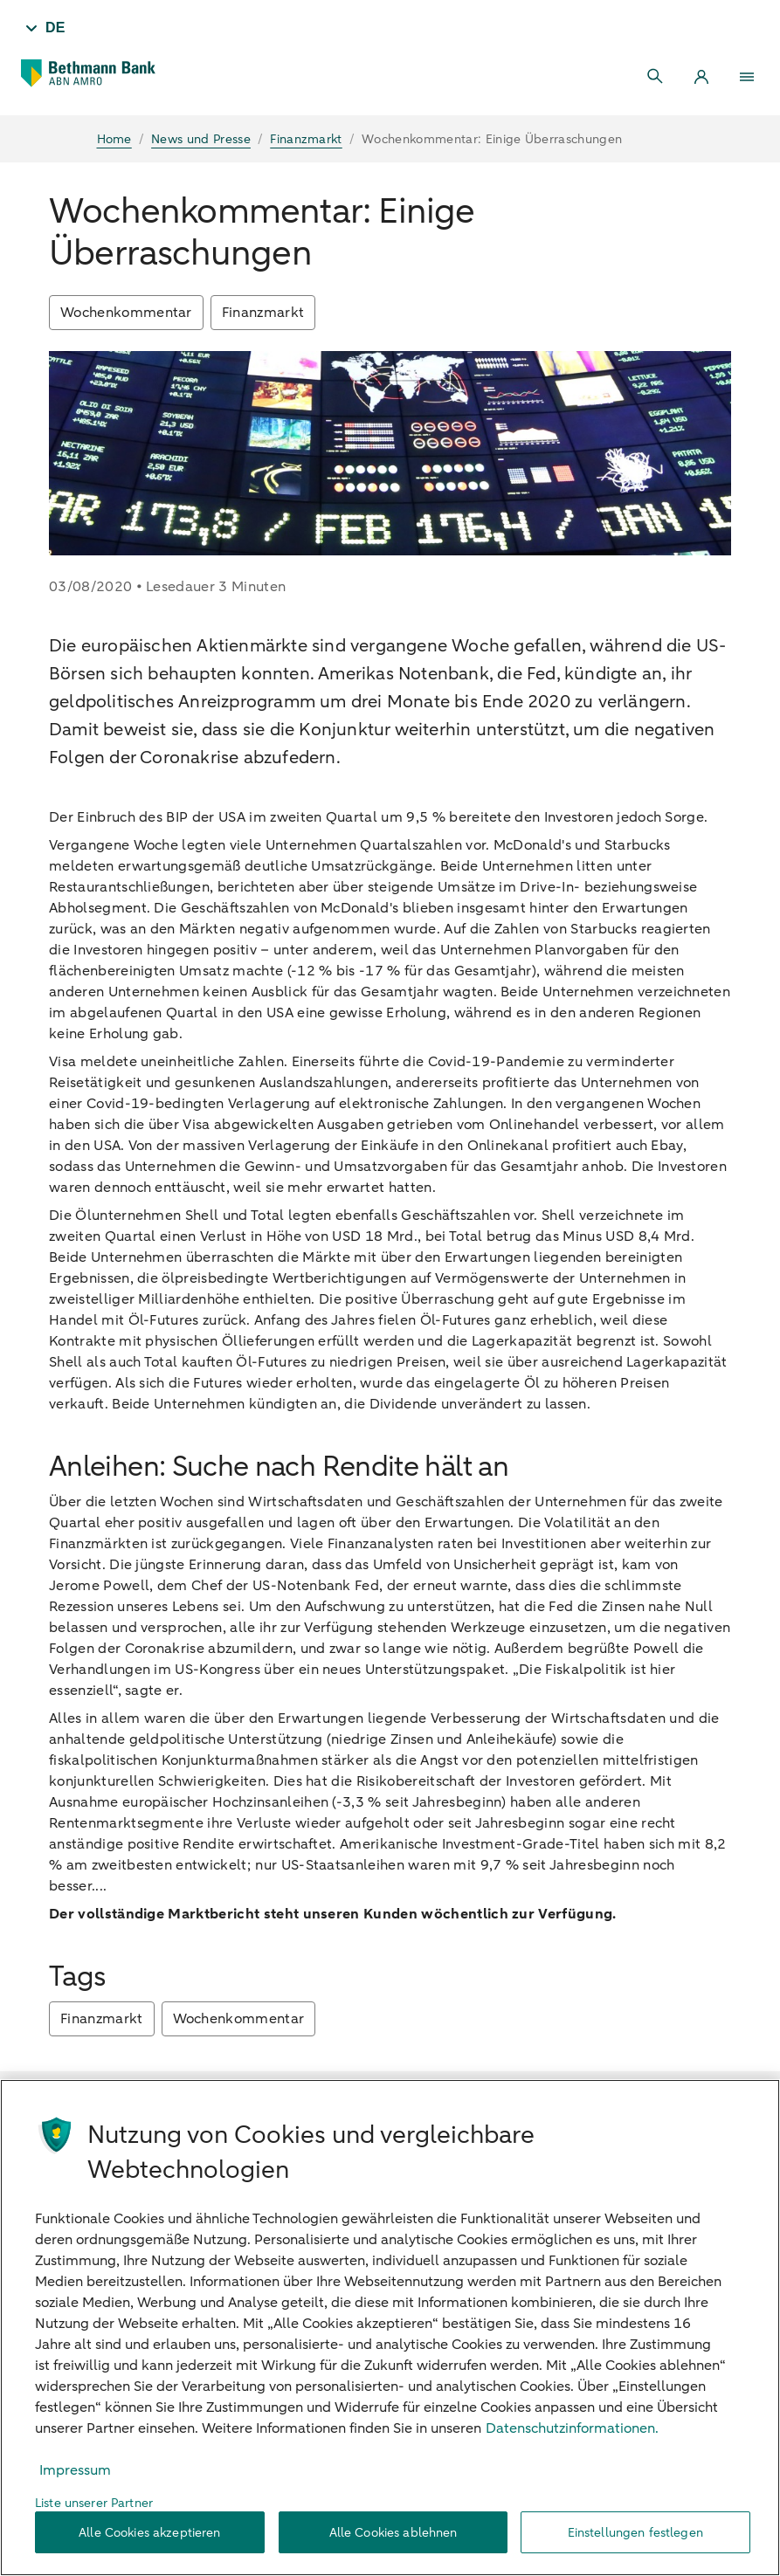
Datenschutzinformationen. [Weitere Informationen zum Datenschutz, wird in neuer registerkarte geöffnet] (572, 2428)
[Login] (701, 77)
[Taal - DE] (43, 28)
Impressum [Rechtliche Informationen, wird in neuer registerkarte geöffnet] (75, 2470)
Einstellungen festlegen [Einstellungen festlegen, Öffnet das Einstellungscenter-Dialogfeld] (635, 2532)
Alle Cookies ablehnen (393, 2532)
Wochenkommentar (126, 312)
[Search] (656, 77)
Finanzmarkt (263, 312)
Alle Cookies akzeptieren (149, 2532)
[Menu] (747, 77)
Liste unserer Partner (94, 2503)
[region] (390, 2327)
